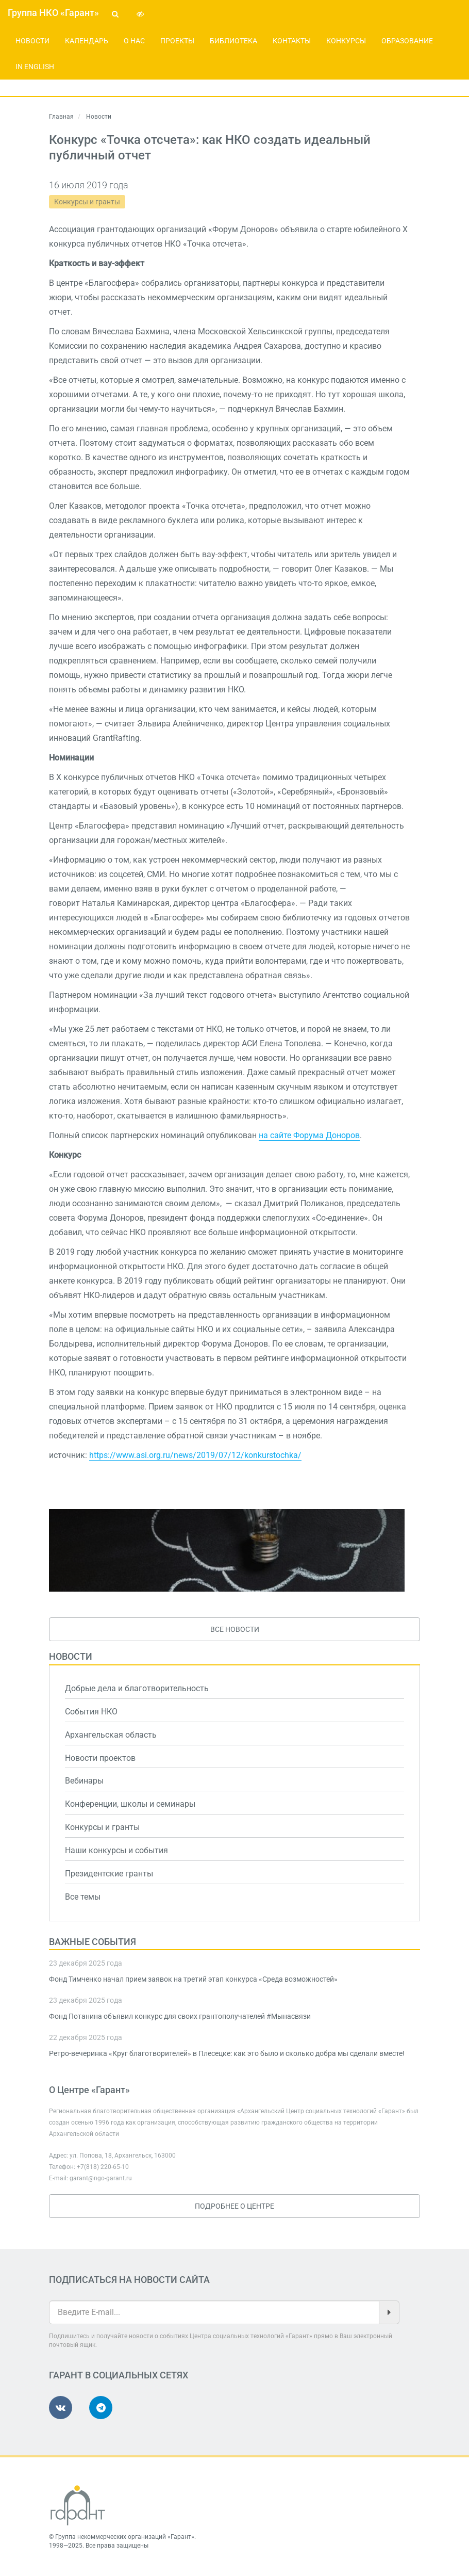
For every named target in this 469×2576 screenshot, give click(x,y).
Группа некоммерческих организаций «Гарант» (124, 2536)
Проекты (177, 41)
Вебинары (84, 1781)
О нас (134, 41)
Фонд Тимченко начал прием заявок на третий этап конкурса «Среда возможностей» (193, 1979)
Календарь (86, 41)
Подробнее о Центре (234, 2206)
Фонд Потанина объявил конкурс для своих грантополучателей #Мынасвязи (180, 2016)
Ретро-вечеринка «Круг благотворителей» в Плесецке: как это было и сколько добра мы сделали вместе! (227, 2053)
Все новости (234, 1629)
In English (34, 66)
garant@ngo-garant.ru (101, 2178)
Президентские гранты (109, 1873)
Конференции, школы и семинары (130, 1804)
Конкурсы (346, 41)
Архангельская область (111, 1735)
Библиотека (233, 41)
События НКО (91, 1711)
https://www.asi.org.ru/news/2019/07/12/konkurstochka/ (195, 1455)
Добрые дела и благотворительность (137, 1688)
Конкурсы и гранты (87, 202)
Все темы (82, 1897)
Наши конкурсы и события (116, 1850)
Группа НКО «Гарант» (53, 12)
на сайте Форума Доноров (309, 1135)
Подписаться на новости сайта (129, 2279)
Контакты (292, 41)
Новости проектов (100, 1758)
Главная (61, 116)
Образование (407, 41)
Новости (32, 41)
